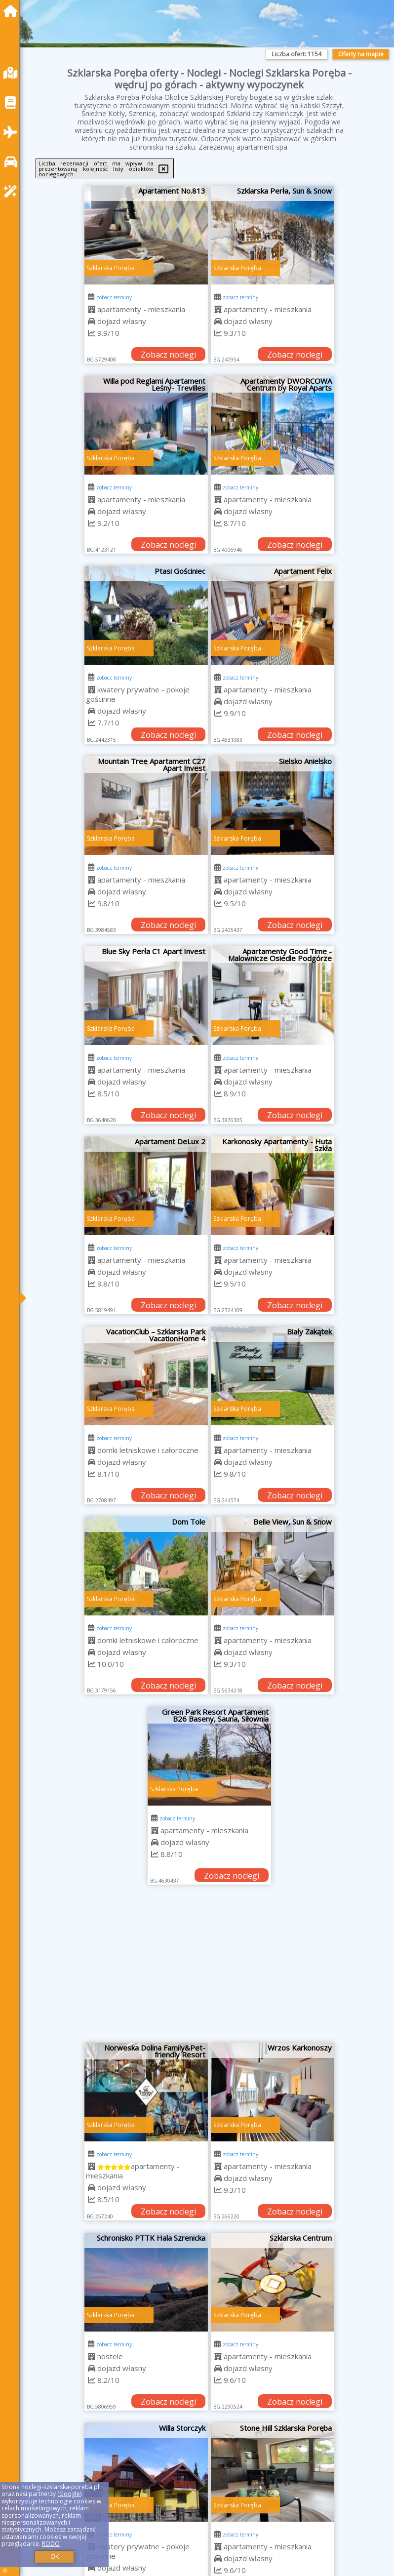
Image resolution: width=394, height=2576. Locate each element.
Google (69, 2494)
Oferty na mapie (361, 54)
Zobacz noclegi (168, 354)
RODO (51, 2543)
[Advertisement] (209, 1968)
